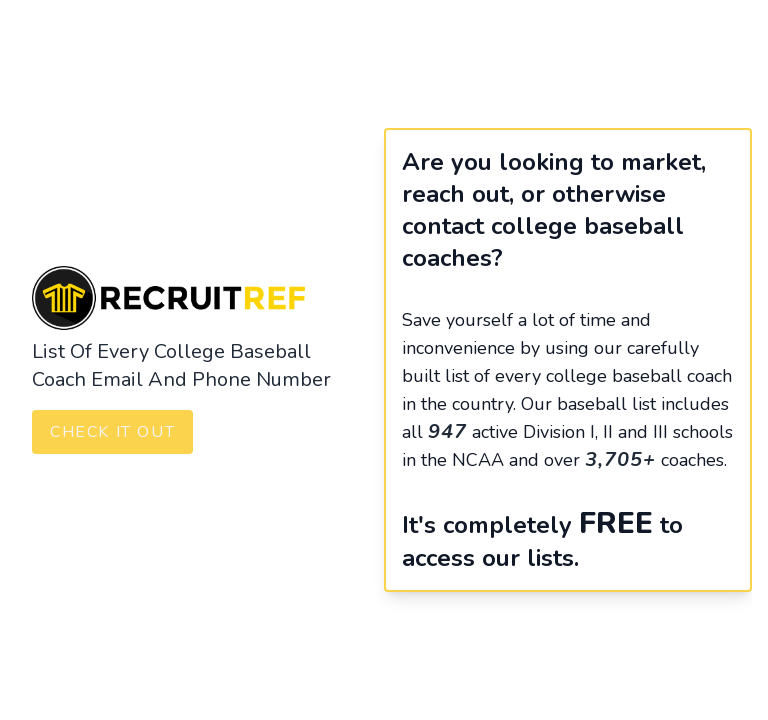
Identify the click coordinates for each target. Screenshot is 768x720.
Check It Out (112, 432)
